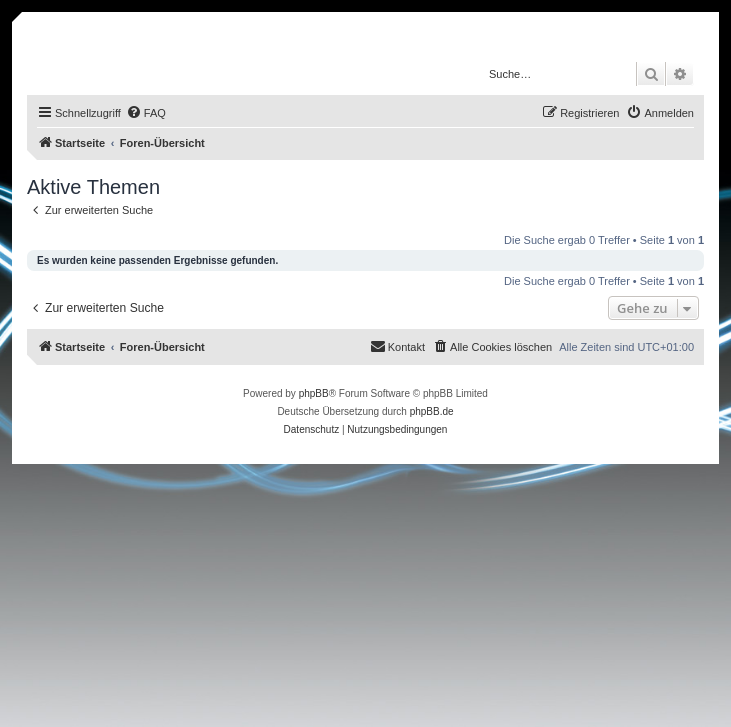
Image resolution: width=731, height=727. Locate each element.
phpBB (314, 393)
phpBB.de (432, 411)
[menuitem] (146, 113)
